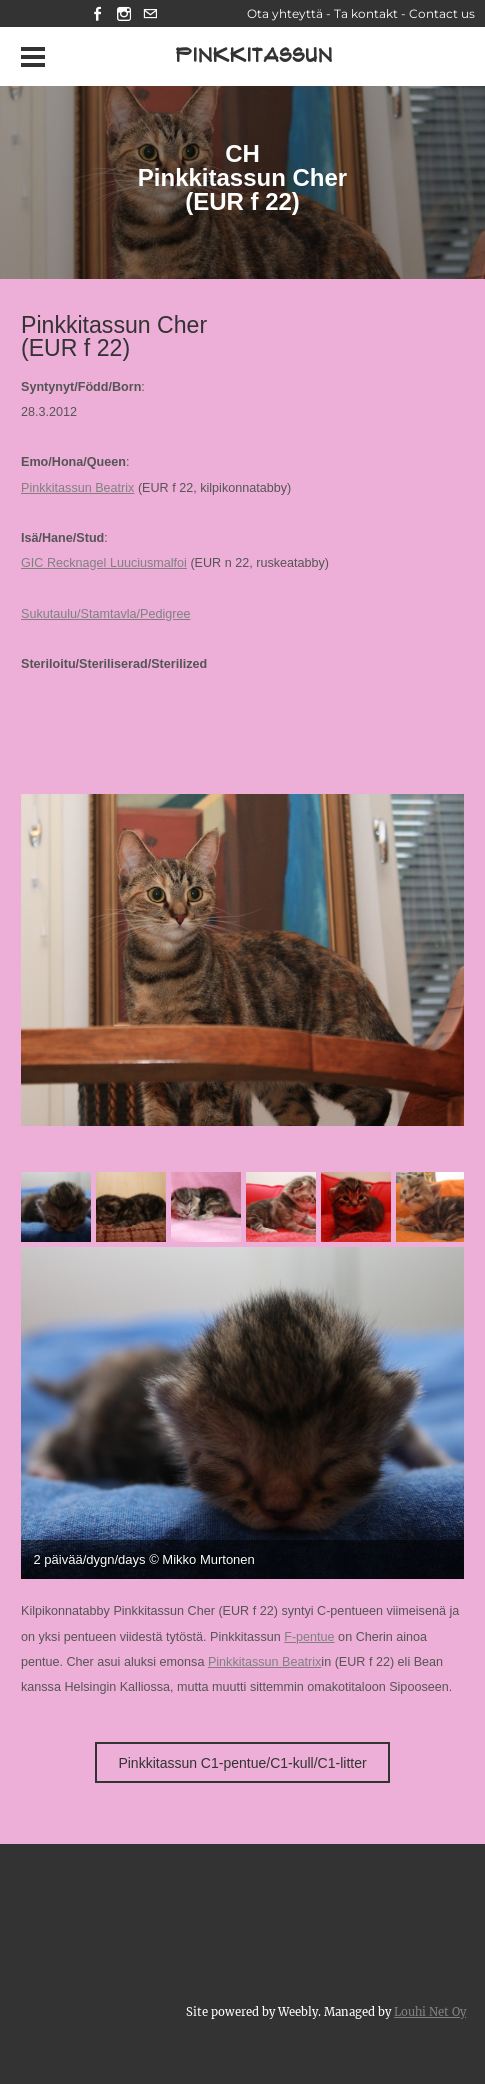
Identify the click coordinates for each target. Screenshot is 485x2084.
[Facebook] (98, 13)
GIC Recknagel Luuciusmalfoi (104, 563)
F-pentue (309, 1637)
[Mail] (150, 13)
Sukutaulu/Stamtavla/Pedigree (105, 614)
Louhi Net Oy (430, 2012)
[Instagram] (124, 13)
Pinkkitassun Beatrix (77, 488)
